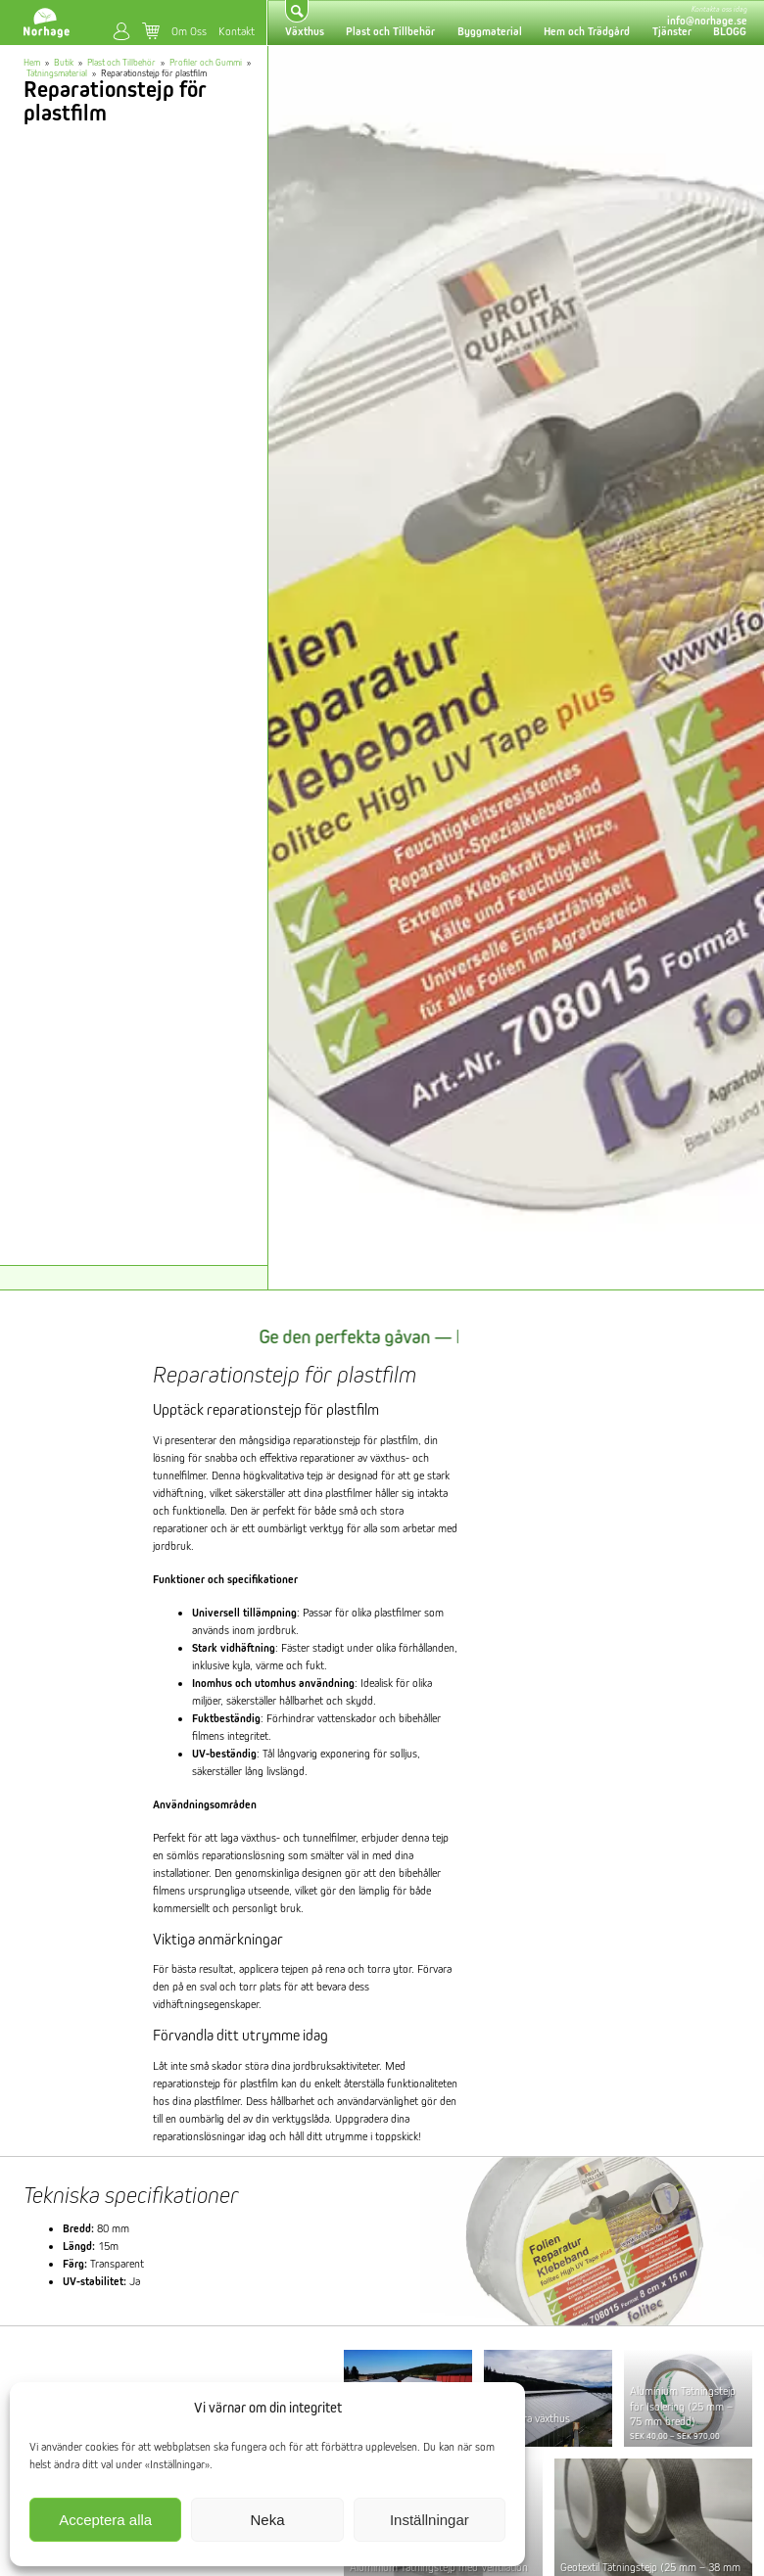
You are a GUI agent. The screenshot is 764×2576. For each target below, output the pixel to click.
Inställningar (429, 2519)
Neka (267, 2519)
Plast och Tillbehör (390, 31)
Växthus (304, 31)
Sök (298, 11)
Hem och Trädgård (587, 31)
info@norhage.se (707, 20)
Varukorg (151, 30)
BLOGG (729, 31)
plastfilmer (397, 1612)
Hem (32, 62)
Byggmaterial (489, 31)
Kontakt (236, 30)
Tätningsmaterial (56, 73)
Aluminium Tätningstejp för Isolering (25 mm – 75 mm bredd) (683, 2405)
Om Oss (189, 30)
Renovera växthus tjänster (530, 2425)
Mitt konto (121, 31)
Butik (63, 62)
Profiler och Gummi (205, 62)
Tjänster (672, 31)
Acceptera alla (105, 2519)
